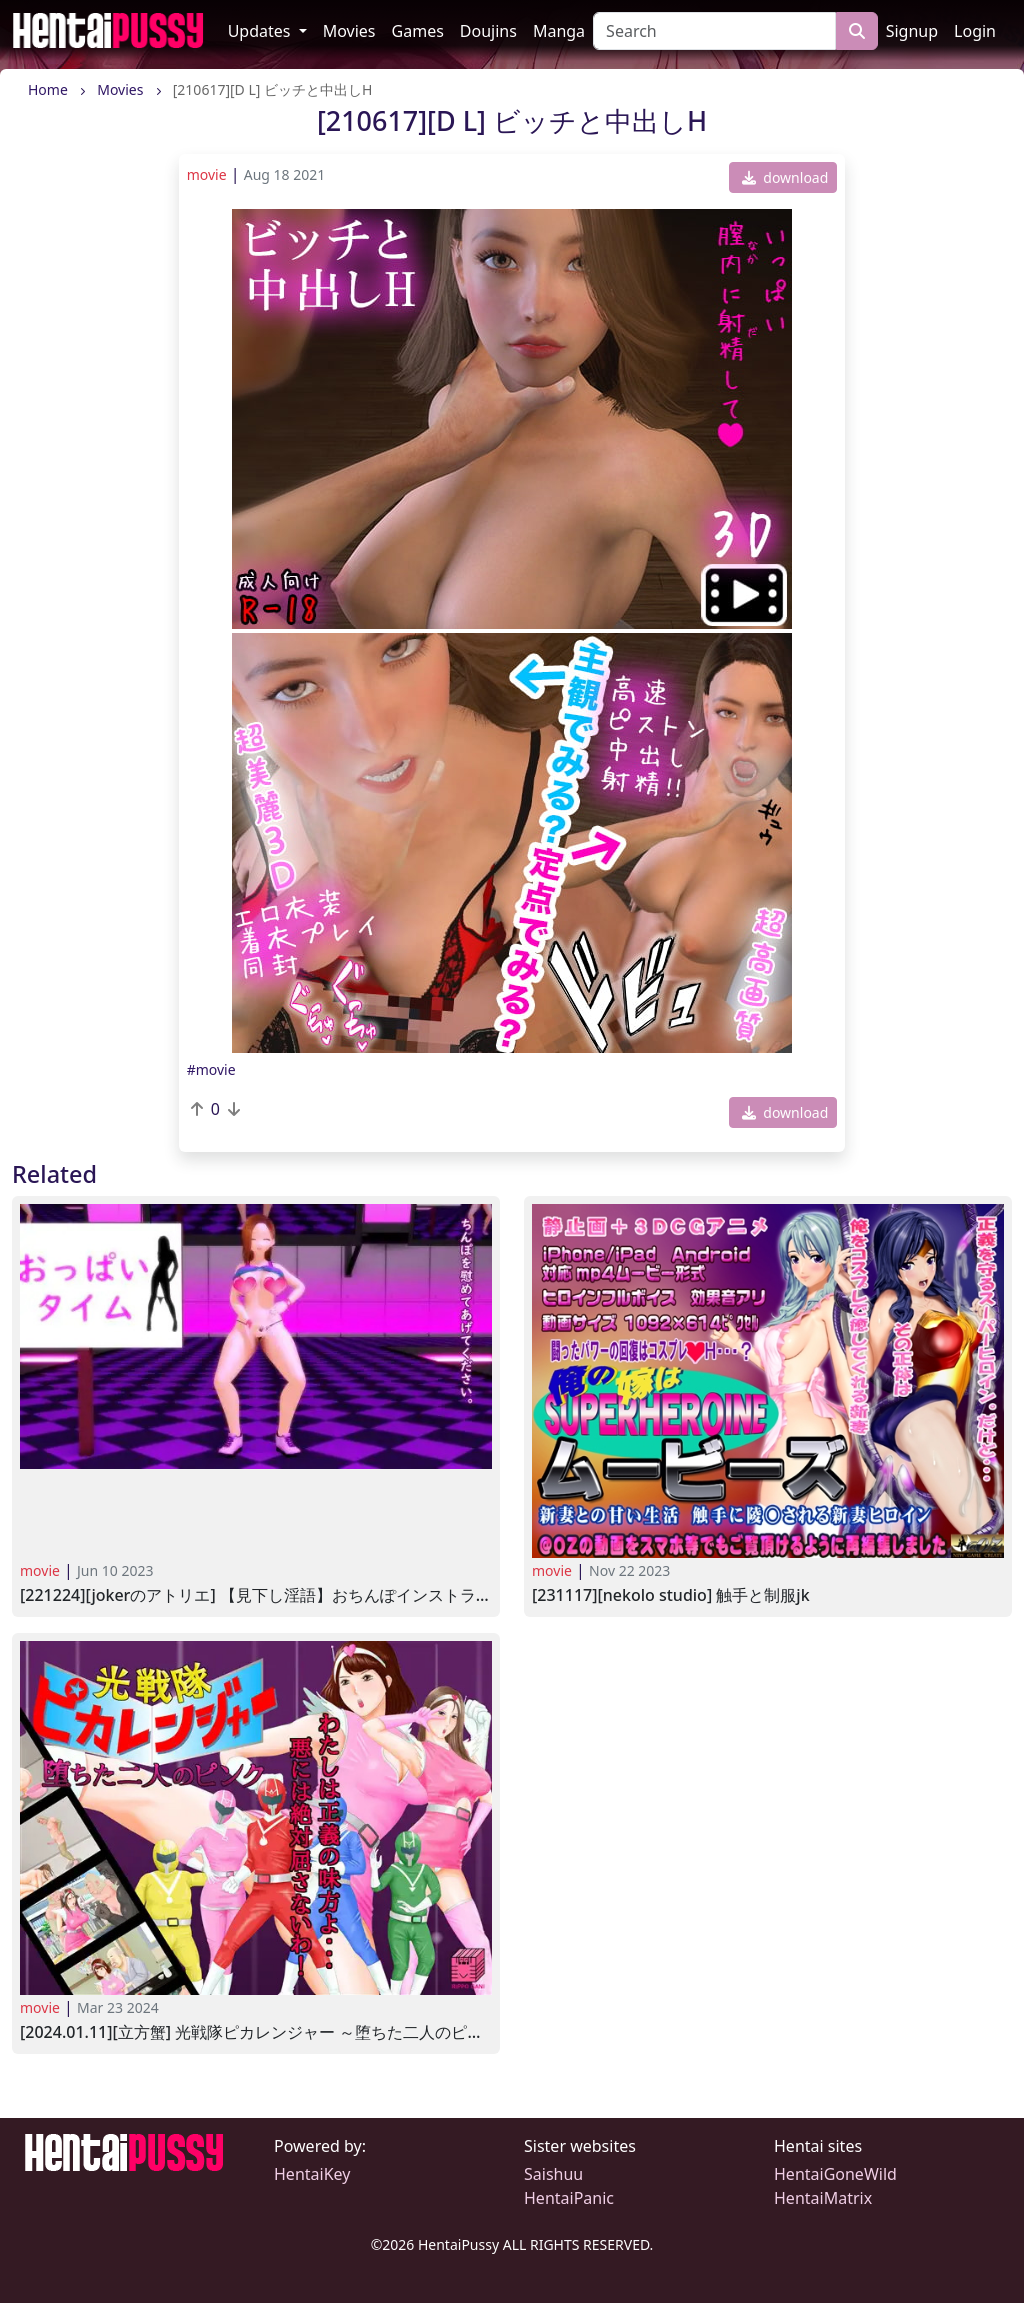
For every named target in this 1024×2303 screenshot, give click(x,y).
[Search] (714, 31)
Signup (912, 31)
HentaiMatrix (823, 2198)
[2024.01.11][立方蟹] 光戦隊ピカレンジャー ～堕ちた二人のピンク (256, 2032)
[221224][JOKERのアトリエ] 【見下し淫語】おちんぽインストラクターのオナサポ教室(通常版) (256, 1595)
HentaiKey (312, 2174)
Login (975, 31)
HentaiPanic (569, 2198)
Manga (559, 31)
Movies (349, 31)
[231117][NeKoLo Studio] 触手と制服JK (671, 1595)
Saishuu (553, 2174)
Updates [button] (261, 31)
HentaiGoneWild (835, 2174)
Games (418, 31)
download (785, 177)
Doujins (488, 31)
